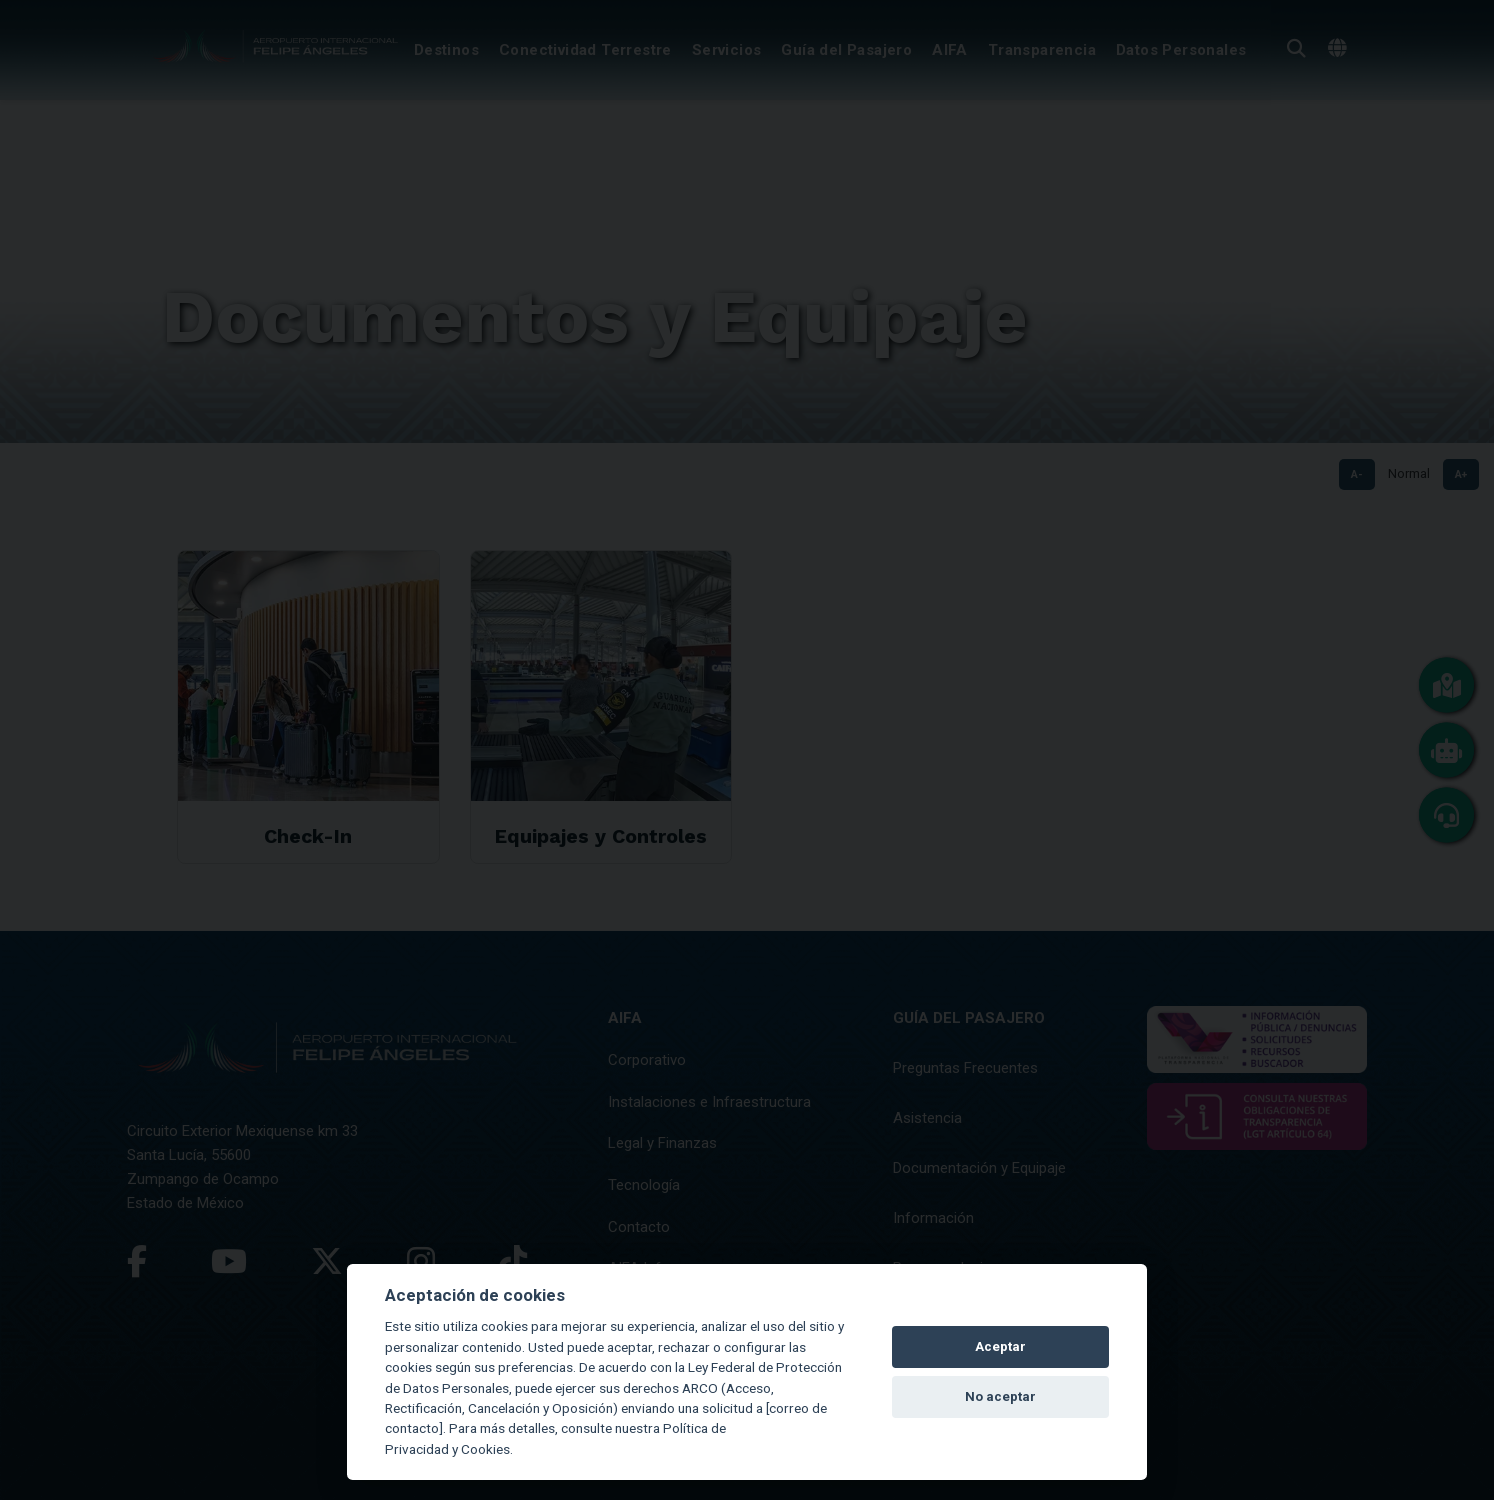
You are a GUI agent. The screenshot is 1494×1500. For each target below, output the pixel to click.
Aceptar (1000, 1346)
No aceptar (1000, 1396)
